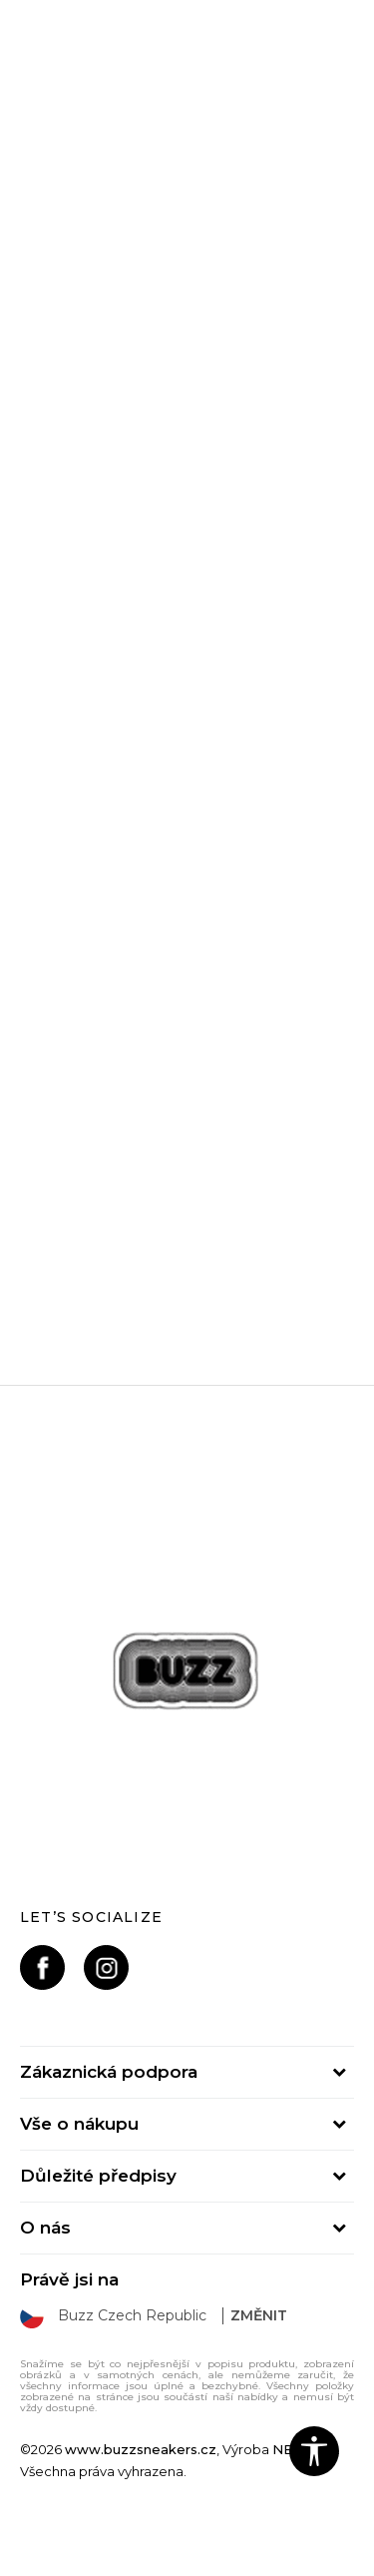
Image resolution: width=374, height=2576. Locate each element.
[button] (314, 2451)
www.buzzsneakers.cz (140, 2449)
